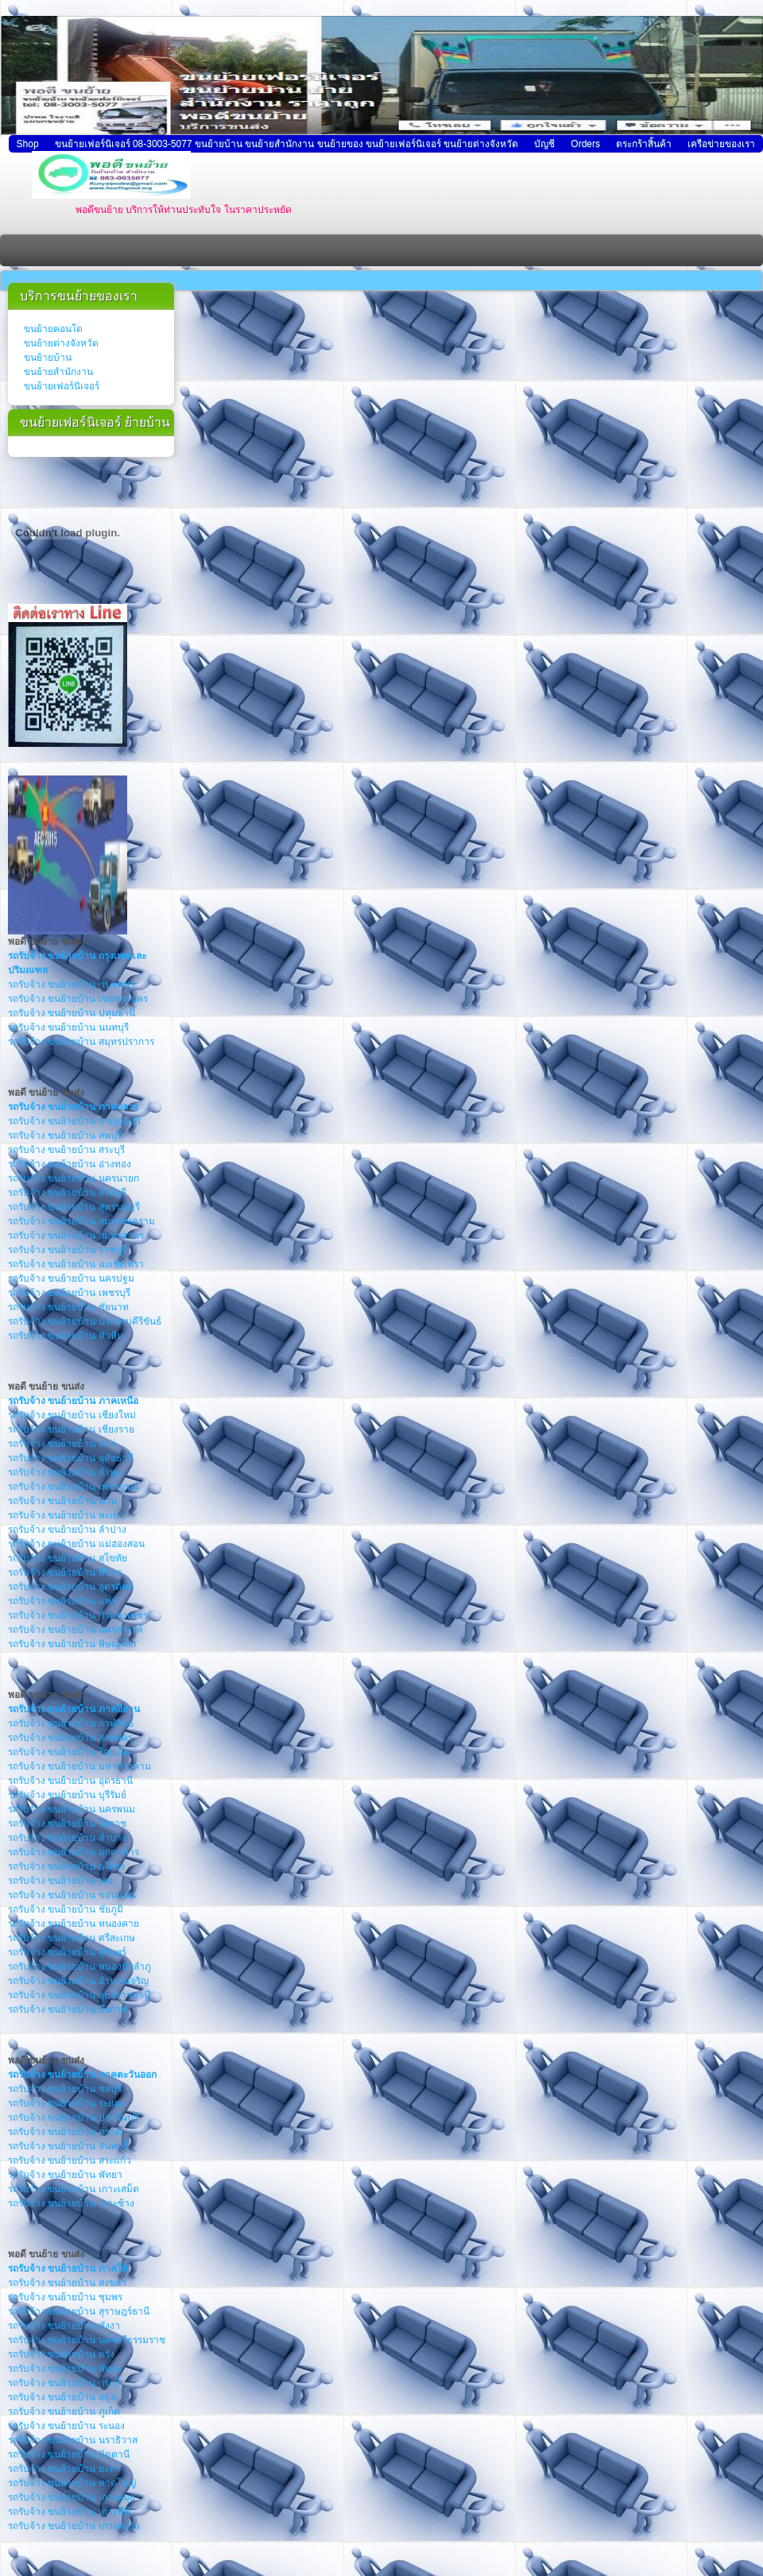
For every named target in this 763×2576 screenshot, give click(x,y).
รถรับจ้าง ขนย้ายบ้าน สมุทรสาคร (76, 1235)
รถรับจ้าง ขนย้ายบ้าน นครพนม (71, 1809)
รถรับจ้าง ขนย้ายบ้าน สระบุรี (66, 1149)
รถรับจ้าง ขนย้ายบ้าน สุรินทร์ (67, 1952)
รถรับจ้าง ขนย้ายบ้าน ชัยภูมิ (65, 1909)
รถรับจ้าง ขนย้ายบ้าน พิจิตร (65, 1572)
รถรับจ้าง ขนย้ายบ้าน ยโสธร (66, 1866)
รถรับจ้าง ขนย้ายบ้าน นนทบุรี (68, 1027)
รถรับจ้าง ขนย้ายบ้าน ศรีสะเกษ (71, 1938)
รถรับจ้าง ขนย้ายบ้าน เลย (60, 1880)
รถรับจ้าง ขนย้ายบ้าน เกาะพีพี (69, 2511)
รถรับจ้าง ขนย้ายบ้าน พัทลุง (65, 2368)
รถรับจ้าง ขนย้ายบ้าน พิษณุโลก (72, 1644)
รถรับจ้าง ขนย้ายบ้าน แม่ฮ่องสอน (76, 1543)
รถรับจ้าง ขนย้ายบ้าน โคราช (67, 1823)
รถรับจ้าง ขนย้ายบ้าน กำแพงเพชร (78, 1615)
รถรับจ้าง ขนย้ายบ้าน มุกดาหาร (73, 1852)
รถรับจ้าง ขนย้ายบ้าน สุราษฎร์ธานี (78, 2311)
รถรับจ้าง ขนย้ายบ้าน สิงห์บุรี (67, 1192)
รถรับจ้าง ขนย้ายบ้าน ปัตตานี (69, 2454)
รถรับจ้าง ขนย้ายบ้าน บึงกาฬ (67, 2009)
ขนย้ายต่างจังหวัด (61, 343)
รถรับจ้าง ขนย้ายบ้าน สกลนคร (70, 1737)
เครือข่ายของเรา (721, 143)
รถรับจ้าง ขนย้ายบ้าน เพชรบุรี (69, 1292)
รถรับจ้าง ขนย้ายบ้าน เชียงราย (71, 1429)
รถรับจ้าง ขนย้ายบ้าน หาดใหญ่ (72, 2483)
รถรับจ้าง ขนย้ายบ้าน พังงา (64, 2325)
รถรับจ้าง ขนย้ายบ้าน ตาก (62, 1443)
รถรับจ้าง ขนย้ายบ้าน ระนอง (66, 2425)
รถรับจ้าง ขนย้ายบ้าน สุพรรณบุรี (74, 1207)
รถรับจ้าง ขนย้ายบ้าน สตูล (62, 2397)
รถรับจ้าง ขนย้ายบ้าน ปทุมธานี (71, 1013)
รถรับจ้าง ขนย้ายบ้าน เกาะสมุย (71, 2497)
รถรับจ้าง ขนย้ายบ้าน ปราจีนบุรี (73, 2117)
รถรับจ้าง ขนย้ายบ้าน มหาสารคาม (79, 1766)
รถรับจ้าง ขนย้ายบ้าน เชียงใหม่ (72, 1415)
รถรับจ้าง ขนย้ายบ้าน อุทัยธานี (71, 1458)
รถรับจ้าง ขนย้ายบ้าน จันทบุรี (68, 2146)
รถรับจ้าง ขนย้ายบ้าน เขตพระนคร (78, 998)
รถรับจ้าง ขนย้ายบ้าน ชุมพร (65, 2297)
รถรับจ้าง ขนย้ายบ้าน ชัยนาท (68, 1307)
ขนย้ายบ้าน (48, 357)
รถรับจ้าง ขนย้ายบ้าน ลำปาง (67, 1529)
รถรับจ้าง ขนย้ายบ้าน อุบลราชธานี (79, 1995)
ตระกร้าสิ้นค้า (644, 143)
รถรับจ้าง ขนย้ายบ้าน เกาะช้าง (71, 2203)
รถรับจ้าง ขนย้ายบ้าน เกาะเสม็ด (73, 2189)
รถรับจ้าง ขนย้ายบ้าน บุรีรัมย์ (67, 1794)
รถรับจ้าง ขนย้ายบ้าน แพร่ (62, 1601)
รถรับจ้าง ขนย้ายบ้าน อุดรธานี (70, 1780)
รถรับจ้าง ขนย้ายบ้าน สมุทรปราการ (81, 1041)
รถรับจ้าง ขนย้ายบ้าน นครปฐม (71, 1278)
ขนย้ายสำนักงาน (58, 371)
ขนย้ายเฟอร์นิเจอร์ (61, 386)
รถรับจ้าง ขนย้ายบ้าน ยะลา (64, 2468)
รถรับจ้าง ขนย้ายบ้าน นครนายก (73, 1178)
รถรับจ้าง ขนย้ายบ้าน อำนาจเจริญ (78, 1980)
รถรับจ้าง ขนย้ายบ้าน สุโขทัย (67, 1558)
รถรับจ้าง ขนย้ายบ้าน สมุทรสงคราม (81, 1221)
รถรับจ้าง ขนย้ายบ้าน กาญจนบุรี (74, 1121)
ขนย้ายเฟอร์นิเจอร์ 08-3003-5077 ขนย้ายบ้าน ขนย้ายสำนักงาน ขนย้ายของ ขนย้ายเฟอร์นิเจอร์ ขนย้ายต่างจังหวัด (287, 143)
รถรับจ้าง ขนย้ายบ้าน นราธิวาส (72, 2440)
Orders (585, 143)
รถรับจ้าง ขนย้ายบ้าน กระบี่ (64, 2382)
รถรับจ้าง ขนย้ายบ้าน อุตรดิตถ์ (71, 1586)
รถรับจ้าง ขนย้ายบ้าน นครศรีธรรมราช (86, 2340)
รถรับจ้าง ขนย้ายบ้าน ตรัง (61, 2354)
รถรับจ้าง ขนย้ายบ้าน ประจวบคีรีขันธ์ (84, 1321)
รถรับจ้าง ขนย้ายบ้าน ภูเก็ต (64, 2411)
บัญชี (544, 143)
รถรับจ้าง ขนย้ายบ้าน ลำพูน (65, 1472)
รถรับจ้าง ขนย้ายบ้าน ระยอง (66, 2103)
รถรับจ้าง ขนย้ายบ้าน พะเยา (66, 1515)
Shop (28, 143)
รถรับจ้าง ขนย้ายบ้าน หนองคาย (73, 1923)
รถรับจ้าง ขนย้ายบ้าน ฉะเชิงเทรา (76, 1264)
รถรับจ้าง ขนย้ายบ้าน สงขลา (67, 2282)
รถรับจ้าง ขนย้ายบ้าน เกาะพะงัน (74, 2526)
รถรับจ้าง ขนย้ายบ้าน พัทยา (65, 2174)
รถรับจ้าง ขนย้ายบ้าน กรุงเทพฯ (71, 984)
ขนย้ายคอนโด (53, 329)
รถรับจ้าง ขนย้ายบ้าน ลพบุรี (65, 1135)
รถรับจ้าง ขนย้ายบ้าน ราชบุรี (67, 1249)
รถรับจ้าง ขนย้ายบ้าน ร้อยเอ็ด (69, 1752)
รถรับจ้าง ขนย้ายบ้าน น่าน (62, 1501)
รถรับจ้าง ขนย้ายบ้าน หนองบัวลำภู (79, 1966)
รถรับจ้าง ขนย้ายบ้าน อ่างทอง (69, 1164)
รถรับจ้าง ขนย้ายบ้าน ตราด (65, 2131)
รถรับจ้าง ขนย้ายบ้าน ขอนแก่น (71, 1895)
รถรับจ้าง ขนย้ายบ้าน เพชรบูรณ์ (73, 1486)
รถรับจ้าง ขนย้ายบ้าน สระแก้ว (69, 2160)
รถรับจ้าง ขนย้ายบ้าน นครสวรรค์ (75, 1629)
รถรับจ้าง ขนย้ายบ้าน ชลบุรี (65, 2088)
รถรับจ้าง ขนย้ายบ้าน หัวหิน (65, 1335)
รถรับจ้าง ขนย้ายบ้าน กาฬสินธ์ (71, 1723)
